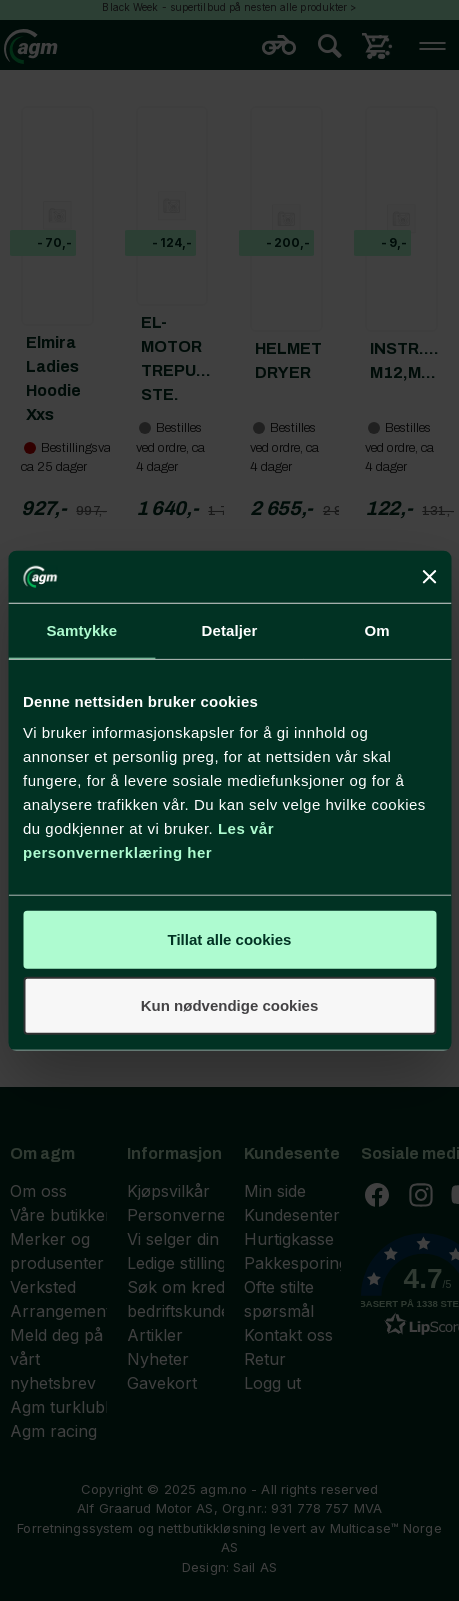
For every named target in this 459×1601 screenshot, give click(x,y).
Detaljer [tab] (230, 630)
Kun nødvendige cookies (230, 1005)
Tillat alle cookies (230, 939)
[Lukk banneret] (429, 576)
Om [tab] (377, 630)
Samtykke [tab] (81, 630)
